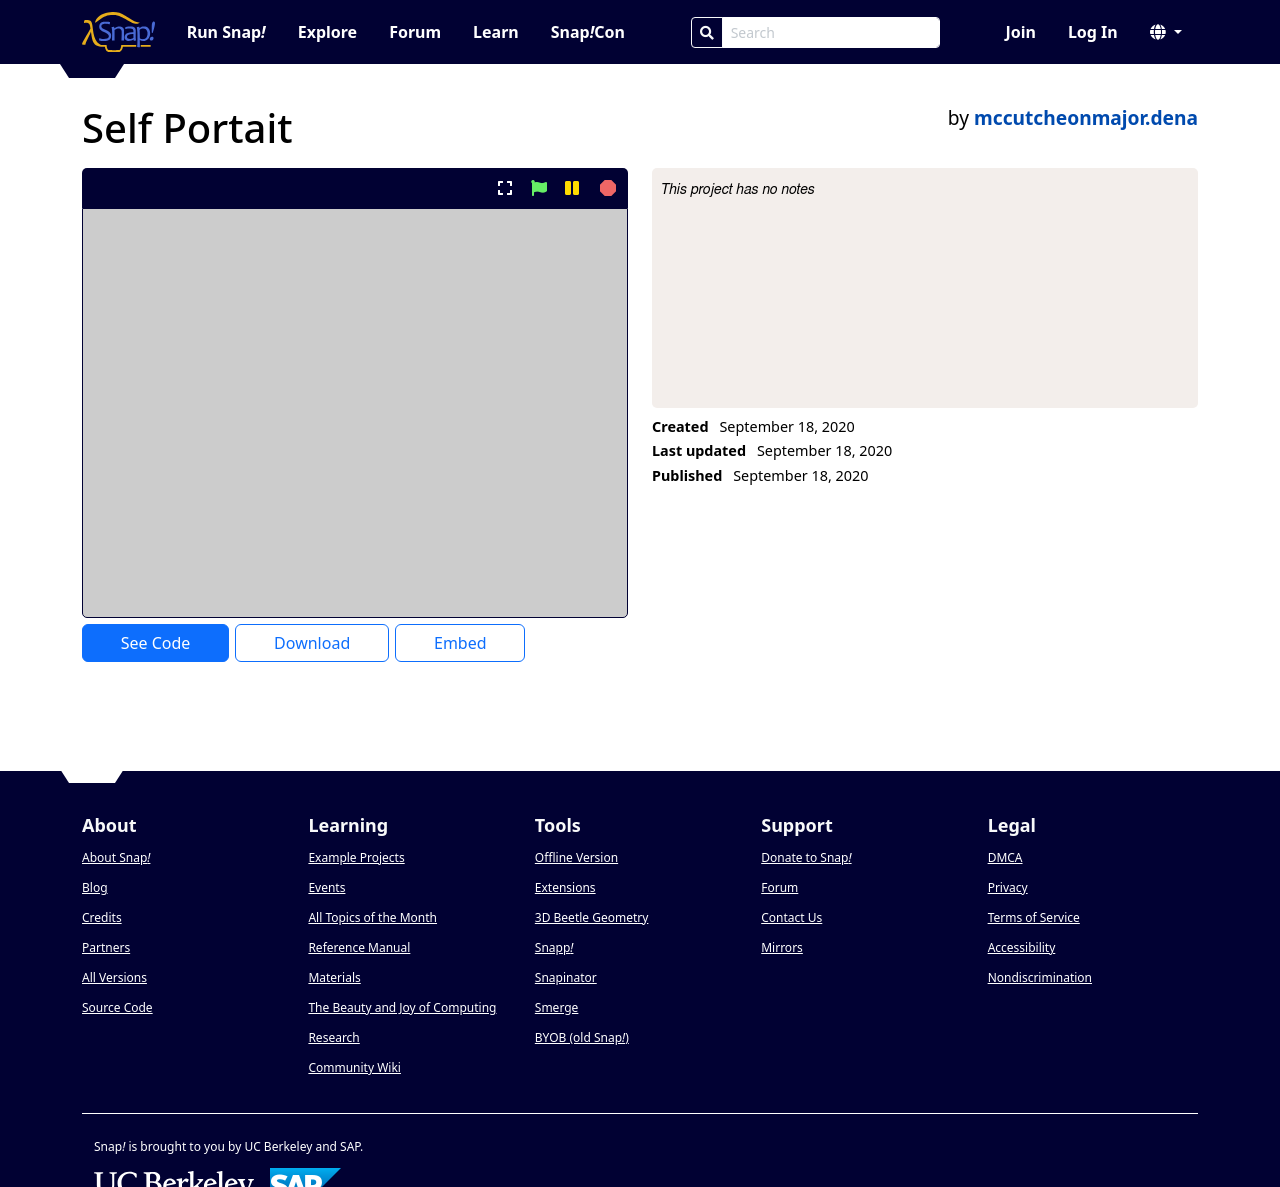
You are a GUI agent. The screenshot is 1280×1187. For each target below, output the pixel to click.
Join (1020, 32)
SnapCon (588, 32)
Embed (460, 643)
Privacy (1008, 887)
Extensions (565, 887)
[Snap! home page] (118, 32)
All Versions (114, 977)
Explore (327, 32)
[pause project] (571, 188)
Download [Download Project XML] (312, 643)
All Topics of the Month (372, 917)
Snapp (554, 947)
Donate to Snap (806, 857)
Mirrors (782, 947)
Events (326, 887)
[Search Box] (831, 32)
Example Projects (356, 857)
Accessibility (1022, 947)
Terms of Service (1034, 917)
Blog (95, 887)
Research (333, 1037)
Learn (496, 32)
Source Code (117, 1007)
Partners (106, 947)
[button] (1166, 32)
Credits (102, 917)
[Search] (707, 32)
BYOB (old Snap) (582, 1037)
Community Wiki (354, 1067)
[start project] (538, 188)
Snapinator (566, 977)
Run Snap (226, 32)
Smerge (557, 1007)
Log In (1093, 32)
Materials (334, 977)
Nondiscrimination (1040, 977)
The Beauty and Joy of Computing (402, 1007)
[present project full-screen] (505, 188)
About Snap (116, 857)
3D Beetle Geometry (592, 917)
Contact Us (791, 917)
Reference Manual (359, 947)
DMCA (1005, 857)
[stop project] (605, 188)
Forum (415, 32)
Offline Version (576, 857)
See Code (156, 643)
